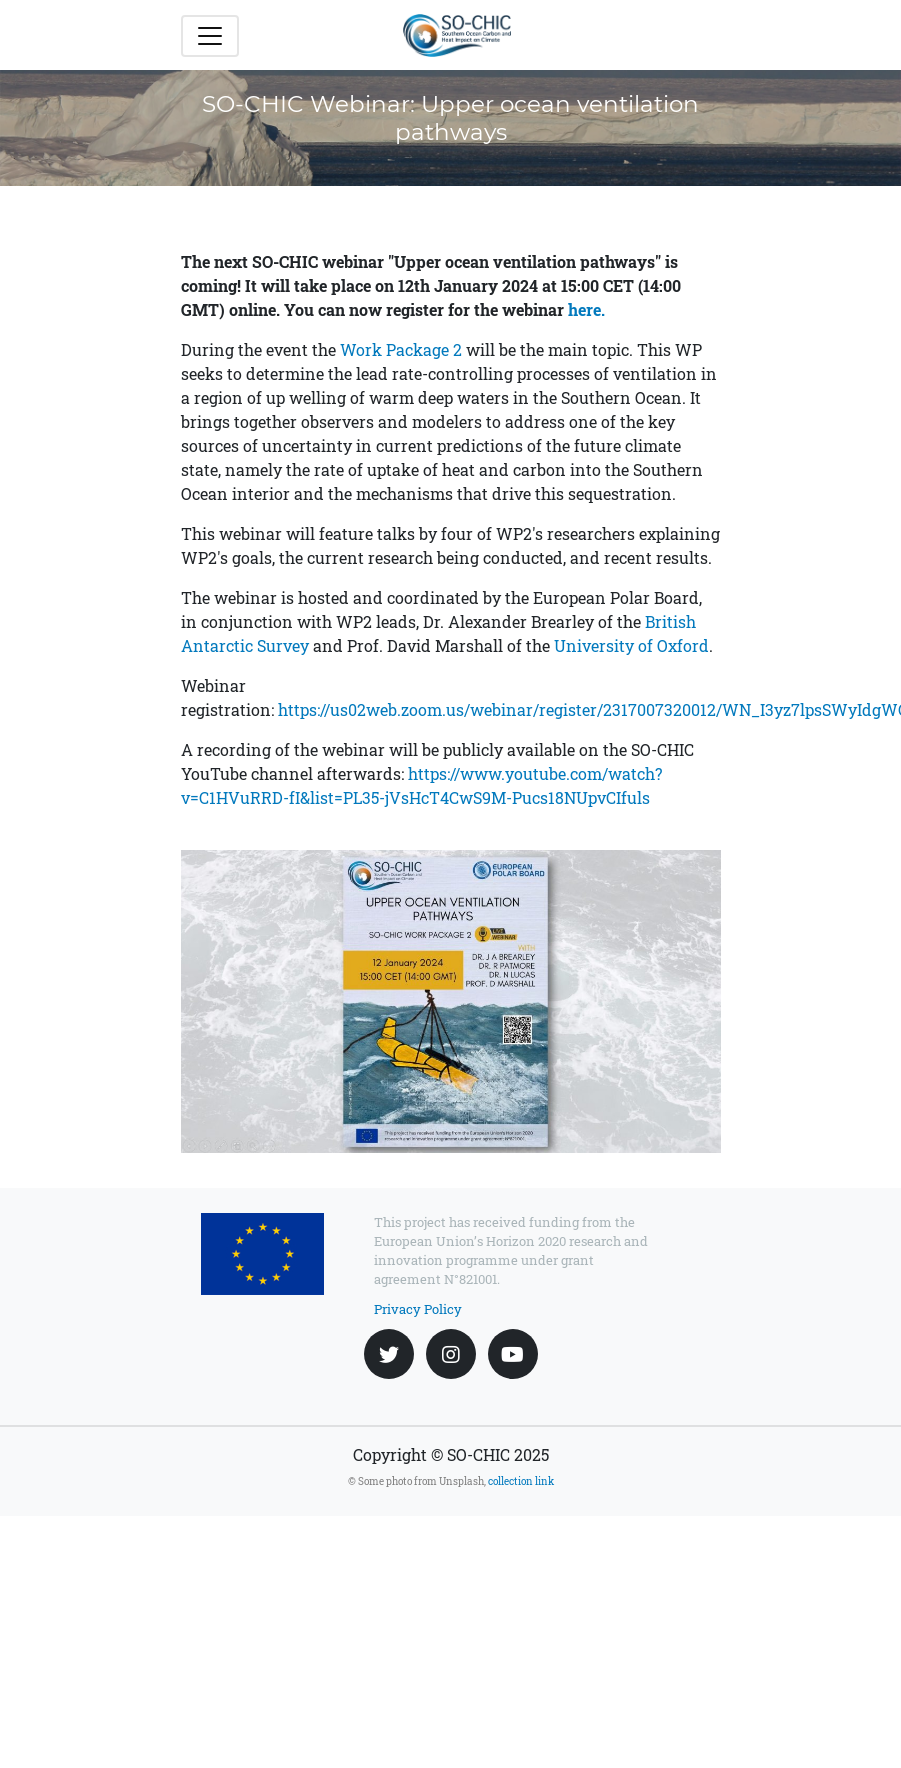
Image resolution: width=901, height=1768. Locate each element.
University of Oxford (631, 645)
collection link (521, 1481)
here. (586, 309)
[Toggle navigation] (210, 36)
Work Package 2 (401, 349)
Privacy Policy (418, 1309)
